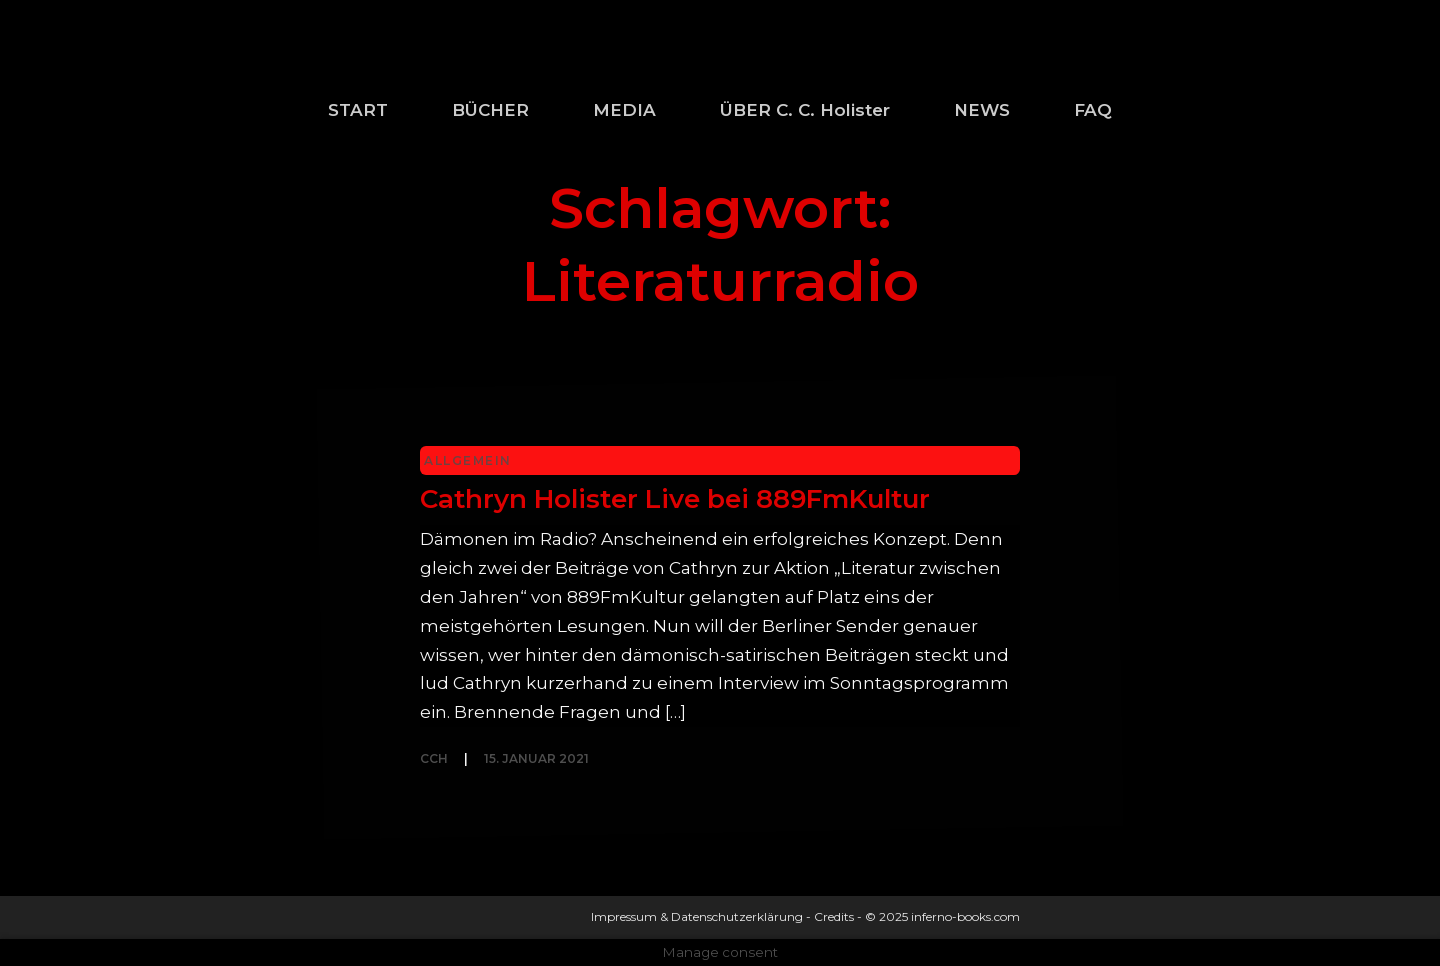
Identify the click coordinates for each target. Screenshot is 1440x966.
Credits (834, 916)
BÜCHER (490, 110)
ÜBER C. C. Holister (805, 110)
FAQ (1093, 110)
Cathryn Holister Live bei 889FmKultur (675, 499)
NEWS (982, 110)
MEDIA (624, 110)
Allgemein (468, 460)
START (358, 110)
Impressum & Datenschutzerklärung (697, 916)
